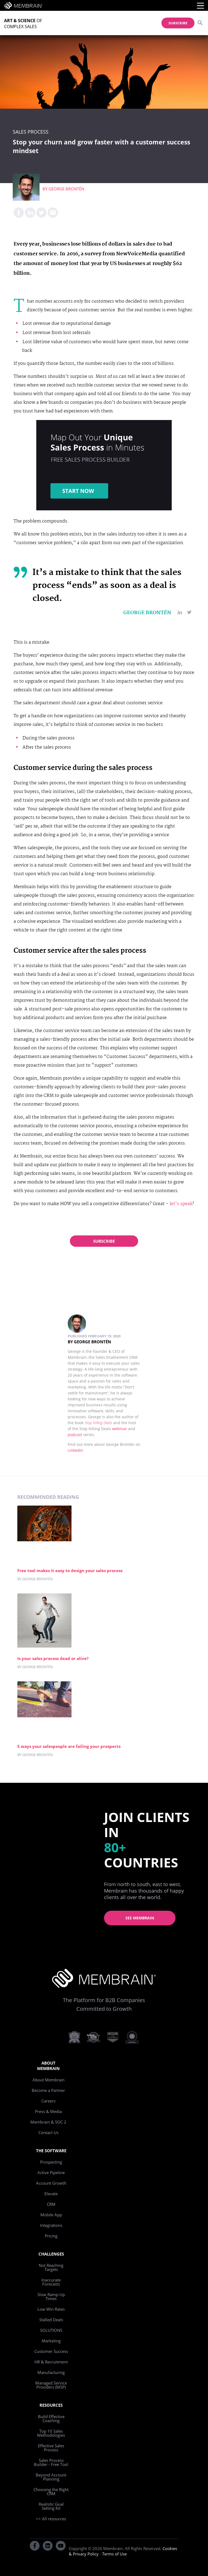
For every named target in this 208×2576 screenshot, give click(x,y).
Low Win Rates (51, 2309)
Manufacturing (51, 2372)
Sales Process (30, 131)
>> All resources (51, 2518)
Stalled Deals (51, 2319)
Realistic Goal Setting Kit (51, 2506)
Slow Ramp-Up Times (51, 2296)
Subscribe (104, 1241)
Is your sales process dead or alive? (53, 1658)
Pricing (51, 2235)
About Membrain (48, 2079)
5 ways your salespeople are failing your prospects (69, 1746)
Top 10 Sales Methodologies (51, 2433)
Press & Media (48, 2111)
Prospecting (51, 2162)
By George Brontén (89, 1341)
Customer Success (51, 2351)
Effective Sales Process (51, 2447)
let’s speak (181, 1204)
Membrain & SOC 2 (48, 2122)
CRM (51, 2204)
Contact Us (48, 2132)
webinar (119, 1428)
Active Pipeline (51, 2172)
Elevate (51, 2193)
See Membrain (139, 1917)
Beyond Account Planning (51, 2477)
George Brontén (66, 188)
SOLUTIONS (51, 2330)
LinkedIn (75, 1450)
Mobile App (51, 2214)
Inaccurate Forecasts (51, 2282)
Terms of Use (114, 2554)
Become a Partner (48, 2090)
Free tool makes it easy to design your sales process (69, 1570)
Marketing (51, 2340)
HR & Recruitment (51, 2362)
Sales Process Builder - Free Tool (51, 2462)
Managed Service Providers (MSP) (51, 2385)
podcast (75, 1434)
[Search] (199, 23)
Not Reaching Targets (51, 2267)
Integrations (51, 2225)
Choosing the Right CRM (51, 2491)
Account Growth (51, 2183)
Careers (48, 2101)
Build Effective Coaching (51, 2418)
